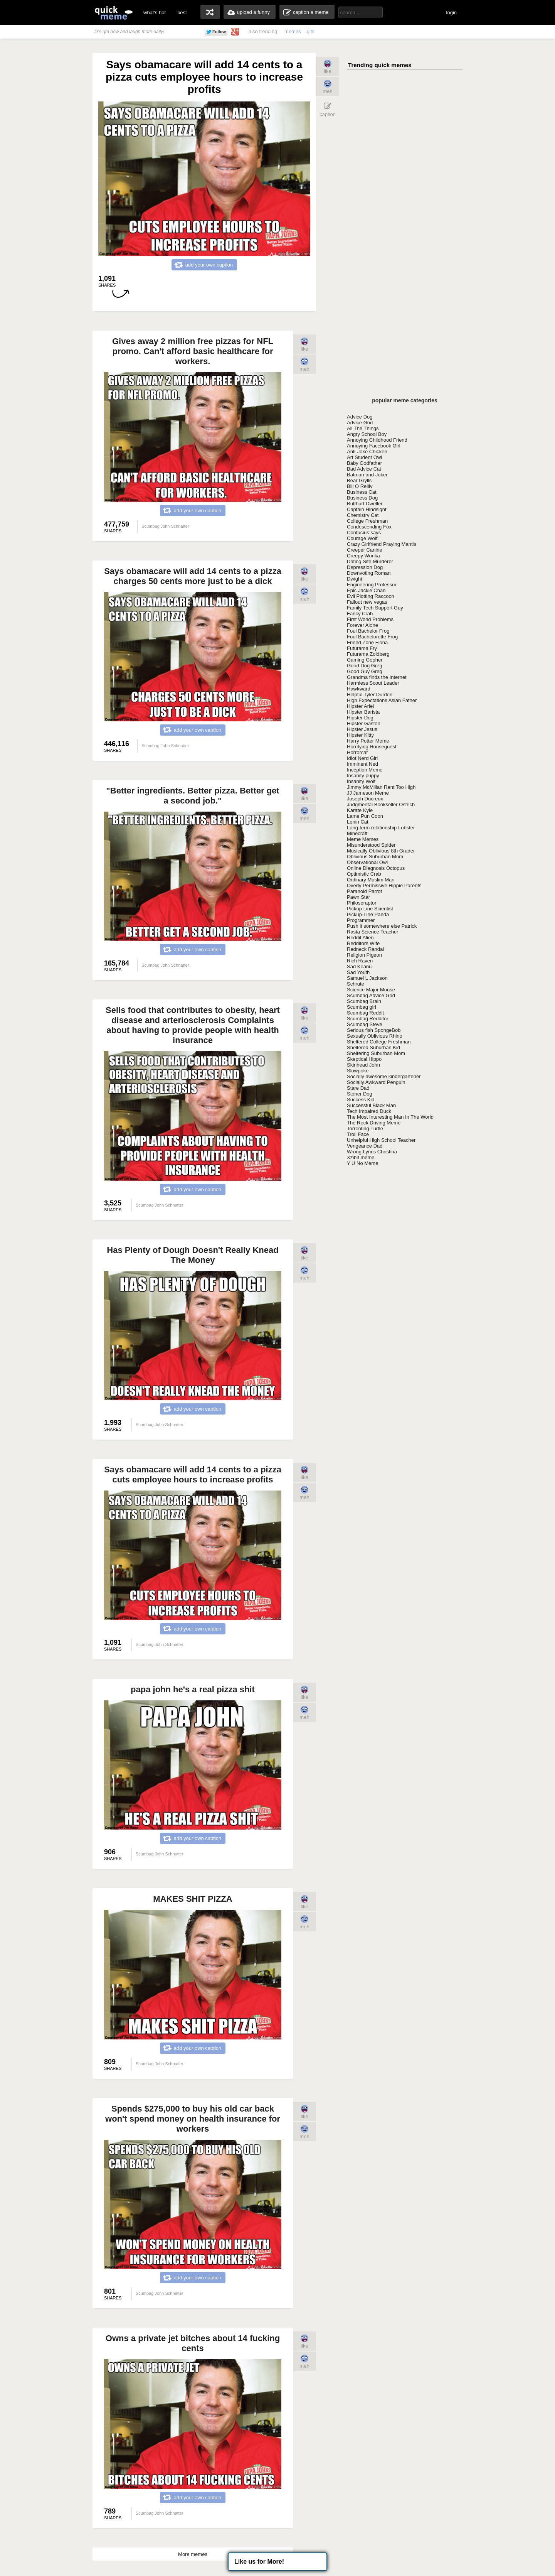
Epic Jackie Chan (366, 590)
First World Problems (370, 619)
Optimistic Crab (364, 874)
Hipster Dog (360, 718)
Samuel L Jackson (367, 978)
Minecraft (357, 833)
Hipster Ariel (360, 706)
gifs (310, 31)
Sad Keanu (359, 966)
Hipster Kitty (360, 735)
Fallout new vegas (367, 602)
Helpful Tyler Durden (369, 694)
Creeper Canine (364, 550)
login (451, 12)
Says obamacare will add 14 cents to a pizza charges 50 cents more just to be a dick (192, 576)
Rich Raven (360, 961)
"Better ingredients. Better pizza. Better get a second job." (192, 795)
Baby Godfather (364, 463)
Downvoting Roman (368, 573)
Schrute (355, 984)
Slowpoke (357, 1071)
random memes (210, 12)
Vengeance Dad (365, 1146)
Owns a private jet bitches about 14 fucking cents (193, 2343)
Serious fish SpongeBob (373, 1030)
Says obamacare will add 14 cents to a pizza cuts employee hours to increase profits (192, 1474)
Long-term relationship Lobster (381, 828)
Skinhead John (363, 1065)
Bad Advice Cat (364, 469)
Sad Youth (358, 972)
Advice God (360, 422)
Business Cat (362, 492)
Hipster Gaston (363, 723)
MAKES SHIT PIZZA (192, 1899)
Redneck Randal (365, 949)
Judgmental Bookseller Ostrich (381, 804)
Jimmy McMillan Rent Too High (381, 787)
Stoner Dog (359, 1094)
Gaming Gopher (365, 660)
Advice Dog (359, 417)
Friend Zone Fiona (367, 642)
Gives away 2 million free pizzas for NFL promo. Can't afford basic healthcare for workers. (192, 351)
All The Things (363, 428)
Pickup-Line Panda (368, 914)
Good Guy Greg (364, 671)
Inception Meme (365, 770)
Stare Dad (358, 1088)
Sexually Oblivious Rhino (374, 1036)
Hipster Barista (363, 712)
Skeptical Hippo (364, 1059)
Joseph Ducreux (365, 799)
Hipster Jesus (362, 729)
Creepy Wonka (363, 556)
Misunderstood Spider (371, 845)
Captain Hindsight (367, 509)
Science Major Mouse (371, 990)
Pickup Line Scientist (370, 909)
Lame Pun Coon (365, 816)
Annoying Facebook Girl (373, 446)
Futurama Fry (362, 648)
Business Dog (362, 498)
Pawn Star (358, 897)
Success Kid (361, 1099)
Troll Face (358, 1134)
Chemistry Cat (362, 515)
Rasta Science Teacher (372, 932)
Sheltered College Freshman (378, 1042)
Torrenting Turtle (365, 1128)
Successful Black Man (371, 1105)
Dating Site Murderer (370, 561)
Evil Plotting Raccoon (370, 596)
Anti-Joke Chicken (367, 451)
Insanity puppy (363, 775)
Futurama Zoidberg (368, 654)
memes (292, 31)
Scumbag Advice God (371, 995)
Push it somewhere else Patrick (382, 926)
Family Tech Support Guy (375, 608)
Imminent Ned (362, 764)
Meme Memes (362, 839)
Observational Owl (367, 862)
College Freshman (367, 521)
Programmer (361, 920)
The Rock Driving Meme (373, 1123)
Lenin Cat (357, 822)
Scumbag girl (361, 1007)
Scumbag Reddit (365, 1013)
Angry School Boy (367, 434)
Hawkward (358, 689)
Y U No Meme (362, 1163)
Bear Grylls (359, 480)
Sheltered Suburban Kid (373, 1047)
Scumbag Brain (364, 1001)
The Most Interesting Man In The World (390, 1117)
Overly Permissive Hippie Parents (384, 885)
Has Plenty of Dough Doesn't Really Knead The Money (192, 1255)
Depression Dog (365, 567)
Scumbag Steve (364, 1024)
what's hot (154, 12)
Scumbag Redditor (367, 1018)
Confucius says (364, 532)
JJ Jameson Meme (368, 793)
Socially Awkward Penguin (376, 1082)
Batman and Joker (367, 475)
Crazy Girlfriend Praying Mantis (381, 544)
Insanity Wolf (361, 781)
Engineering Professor (372, 584)
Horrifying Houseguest (372, 747)
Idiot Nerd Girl (362, 758)
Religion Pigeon (364, 955)
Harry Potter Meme (368, 741)
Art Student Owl (364, 457)
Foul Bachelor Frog (368, 631)
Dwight (354, 579)
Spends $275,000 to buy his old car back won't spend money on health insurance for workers (192, 2119)
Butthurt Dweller (364, 503)
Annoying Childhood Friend (377, 440)
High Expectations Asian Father (382, 700)
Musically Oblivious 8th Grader (381, 851)
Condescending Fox (369, 527)
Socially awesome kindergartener (383, 1076)
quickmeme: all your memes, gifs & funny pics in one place (113, 12)
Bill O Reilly (359, 486)
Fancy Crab (360, 613)
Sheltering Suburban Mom (376, 1053)
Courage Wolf (362, 538)
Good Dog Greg (364, 665)
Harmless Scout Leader (373, 683)
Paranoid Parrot (364, 891)
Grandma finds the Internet (377, 677)
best (182, 12)
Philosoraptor (362, 903)
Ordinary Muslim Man (371, 880)
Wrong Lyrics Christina (372, 1152)
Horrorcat (357, 752)
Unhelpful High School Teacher (381, 1140)
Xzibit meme (361, 1157)
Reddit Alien (360, 937)
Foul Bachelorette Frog (372, 637)
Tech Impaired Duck (369, 1111)
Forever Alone (362, 625)
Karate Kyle (360, 810)
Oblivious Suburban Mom (375, 856)
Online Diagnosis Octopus (376, 868)
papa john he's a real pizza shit (193, 1689)
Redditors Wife (363, 943)
